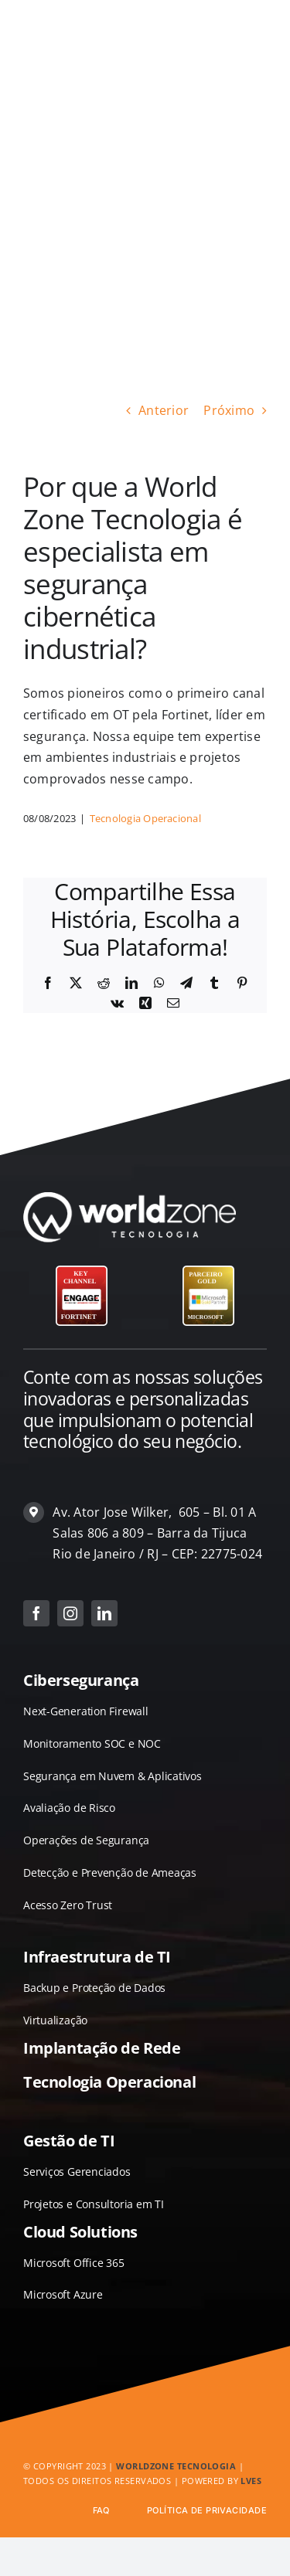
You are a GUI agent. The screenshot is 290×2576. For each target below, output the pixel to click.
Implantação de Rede (101, 2047)
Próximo (228, 410)
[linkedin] (104, 1613)
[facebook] (36, 1613)
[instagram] (70, 1613)
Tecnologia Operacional (145, 818)
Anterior (163, 410)
